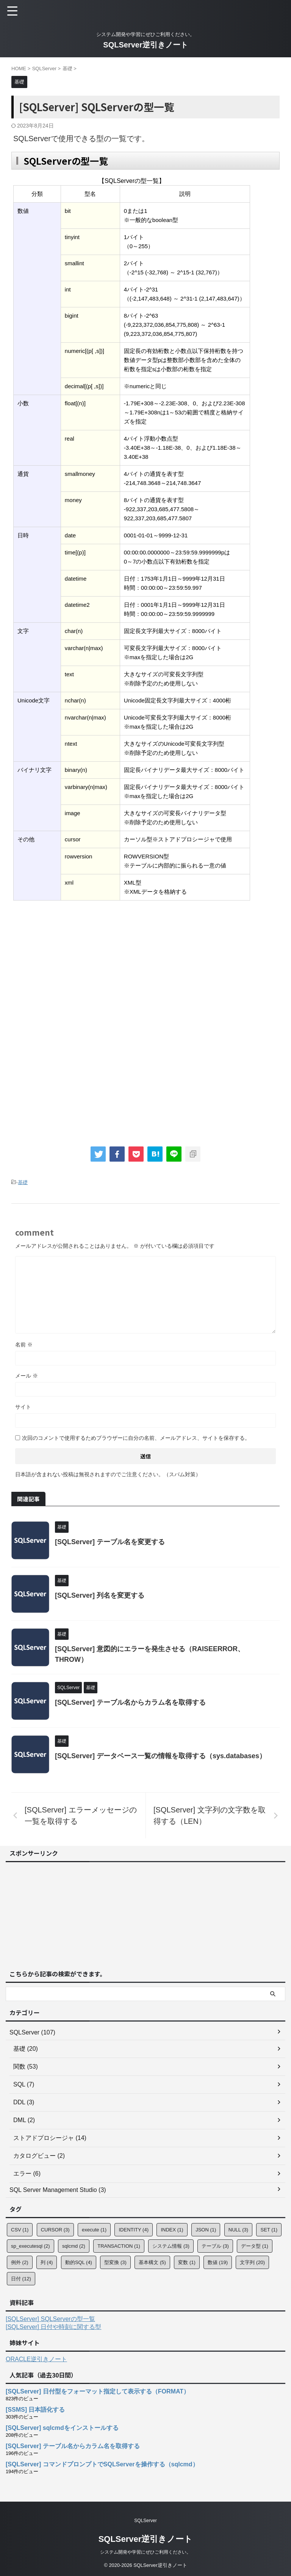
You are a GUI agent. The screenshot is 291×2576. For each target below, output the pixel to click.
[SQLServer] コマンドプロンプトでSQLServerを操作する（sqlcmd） (102, 2464)
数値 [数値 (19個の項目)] (218, 2262)
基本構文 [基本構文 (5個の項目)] (152, 2262)
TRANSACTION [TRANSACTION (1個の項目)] (118, 2246)
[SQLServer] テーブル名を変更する (110, 1542)
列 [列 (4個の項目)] (47, 2262)
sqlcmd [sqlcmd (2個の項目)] (73, 2246)
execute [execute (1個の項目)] (94, 2230)
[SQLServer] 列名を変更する (99, 1595)
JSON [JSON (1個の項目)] (206, 2230)
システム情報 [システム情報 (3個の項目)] (170, 2246)
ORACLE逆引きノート (36, 2359)
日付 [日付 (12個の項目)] (21, 2279)
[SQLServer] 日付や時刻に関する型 (53, 2327)
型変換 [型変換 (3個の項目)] (115, 2262)
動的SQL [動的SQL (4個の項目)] (78, 2262)
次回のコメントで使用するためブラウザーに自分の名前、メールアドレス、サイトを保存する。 (136, 1438)
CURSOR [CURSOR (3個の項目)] (55, 2230)
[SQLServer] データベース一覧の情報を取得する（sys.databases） (160, 1756)
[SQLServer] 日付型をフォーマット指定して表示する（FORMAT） (97, 2391)
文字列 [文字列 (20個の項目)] (252, 2262)
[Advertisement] (75, 965)
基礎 (23, 1182)
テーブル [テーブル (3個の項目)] (215, 2246)
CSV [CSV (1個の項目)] (19, 2230)
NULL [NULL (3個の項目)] (238, 2230)
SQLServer (145, 2520)
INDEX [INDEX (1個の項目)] (172, 2230)
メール (26, 1376)
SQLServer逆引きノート (145, 45)
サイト (23, 1407)
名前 (24, 1345)
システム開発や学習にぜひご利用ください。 (145, 2552)
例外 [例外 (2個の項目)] (19, 2262)
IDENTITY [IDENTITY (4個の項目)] (134, 2230)
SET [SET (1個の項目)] (268, 2230)
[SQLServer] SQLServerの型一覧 (50, 2319)
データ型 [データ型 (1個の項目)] (254, 2246)
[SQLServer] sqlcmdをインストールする (62, 2428)
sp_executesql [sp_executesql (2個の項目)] (30, 2246)
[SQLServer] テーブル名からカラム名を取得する (130, 1702)
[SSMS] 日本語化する (35, 2409)
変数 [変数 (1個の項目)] (187, 2262)
